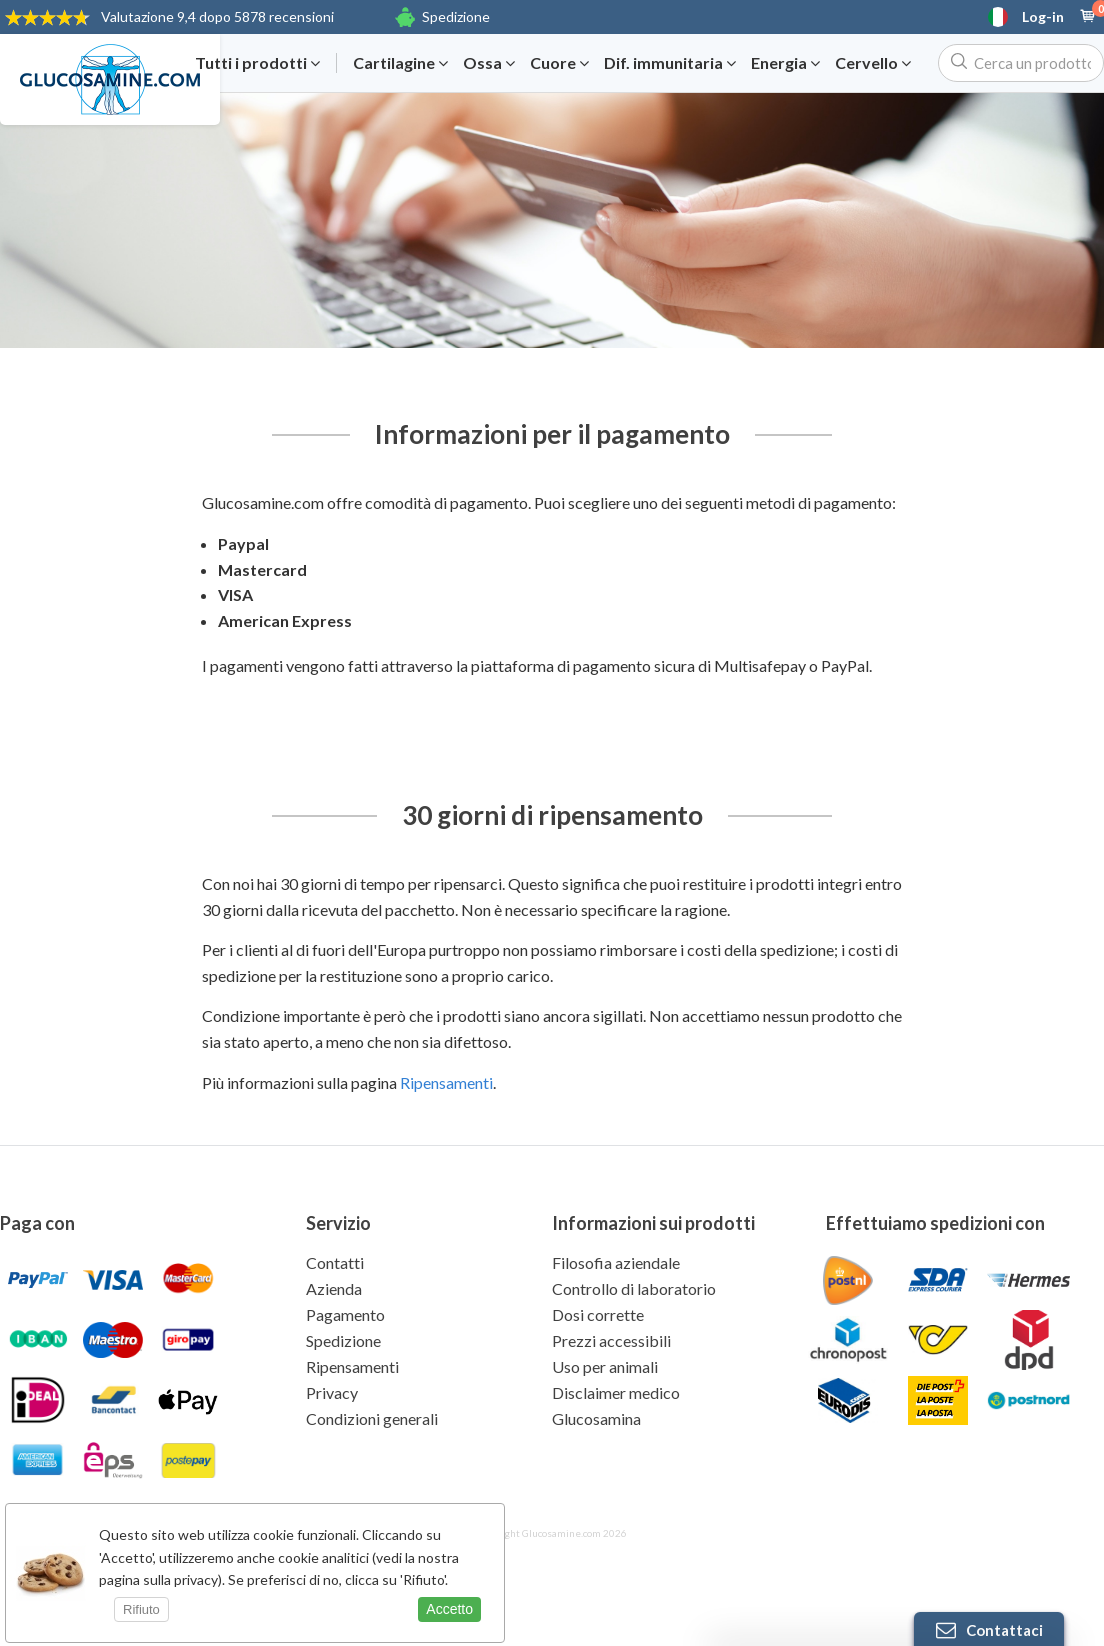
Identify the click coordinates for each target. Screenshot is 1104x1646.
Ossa (489, 63)
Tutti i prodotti (257, 63)
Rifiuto (141, 1609)
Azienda (334, 1288)
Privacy (332, 1392)
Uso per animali (605, 1366)
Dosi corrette (598, 1314)
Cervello (873, 63)
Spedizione (456, 16)
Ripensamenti (446, 1082)
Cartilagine (400, 63)
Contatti (335, 1262)
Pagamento (345, 1314)
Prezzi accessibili (611, 1340)
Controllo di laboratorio (634, 1288)
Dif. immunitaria (670, 63)
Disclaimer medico (616, 1392)
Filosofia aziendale (616, 1262)
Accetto (449, 1609)
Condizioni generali (372, 1418)
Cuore (559, 63)
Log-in (1043, 17)
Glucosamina (596, 1418)
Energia (785, 63)
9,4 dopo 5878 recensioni (217, 16)
